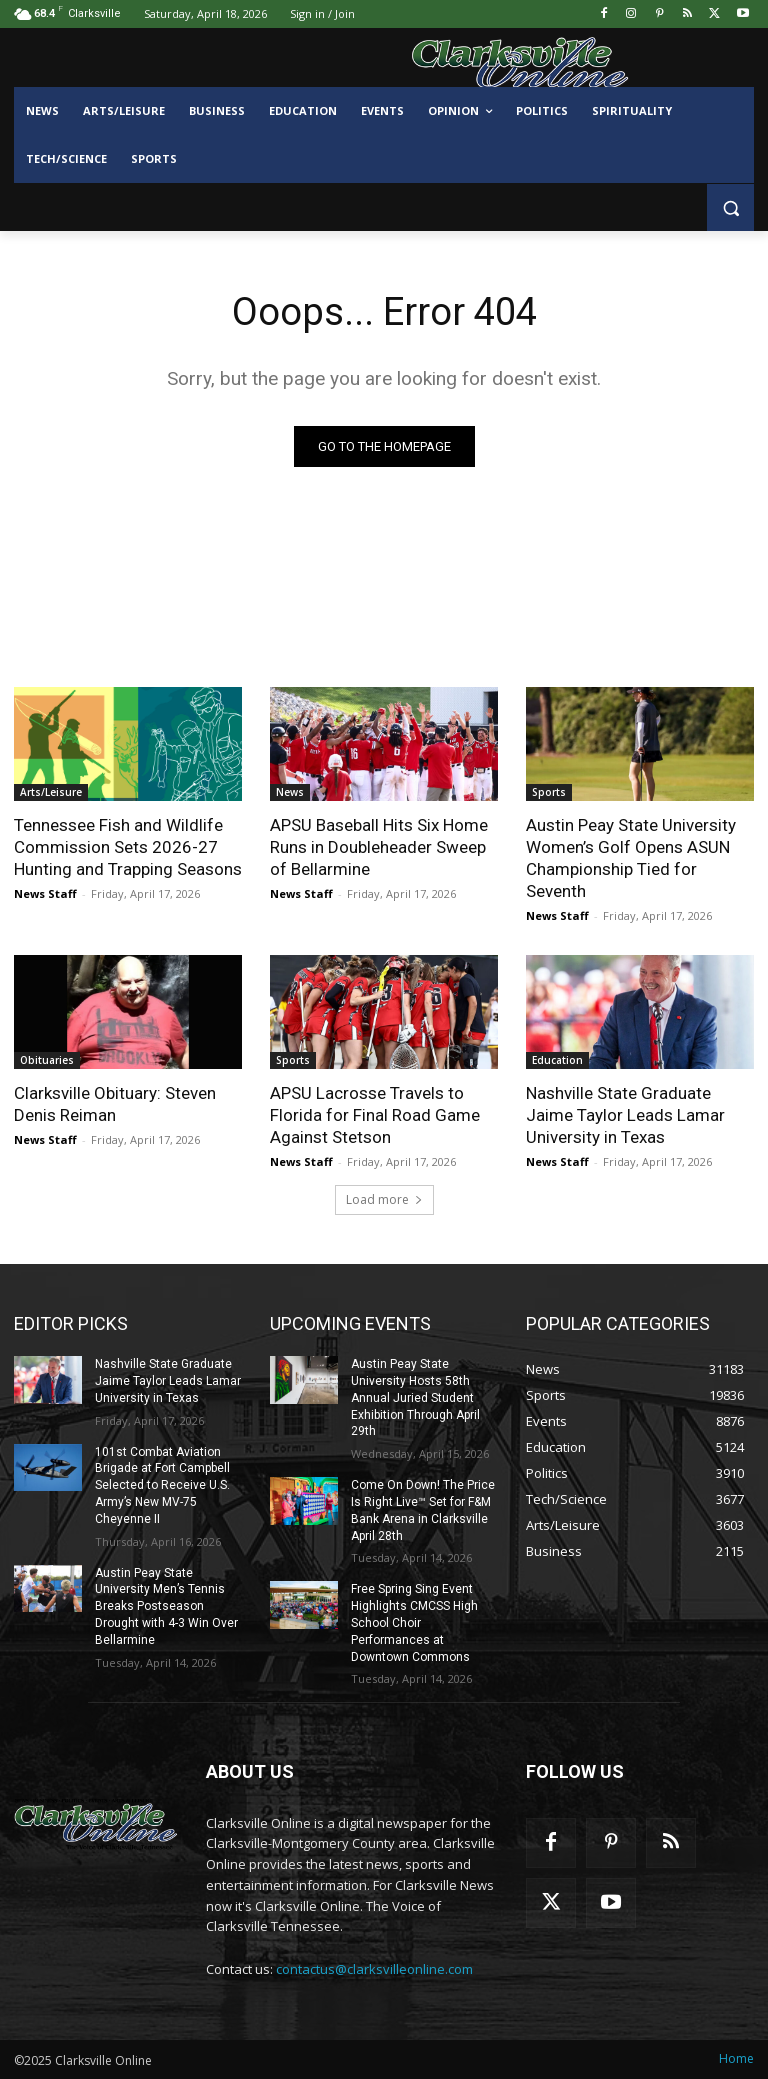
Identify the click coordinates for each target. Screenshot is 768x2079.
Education (557, 1060)
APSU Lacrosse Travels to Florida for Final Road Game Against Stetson (375, 1115)
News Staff (45, 893)
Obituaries (47, 1060)
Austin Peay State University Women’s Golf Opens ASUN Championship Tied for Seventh (631, 858)
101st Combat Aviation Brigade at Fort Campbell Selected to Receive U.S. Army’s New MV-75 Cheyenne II (162, 1485)
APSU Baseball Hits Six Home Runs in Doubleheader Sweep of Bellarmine (379, 847)
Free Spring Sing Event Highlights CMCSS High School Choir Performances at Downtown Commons (414, 1622)
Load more (384, 1199)
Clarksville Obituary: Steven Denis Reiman (115, 1104)
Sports (549, 792)
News (290, 792)
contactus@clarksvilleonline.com (374, 1969)
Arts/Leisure (51, 792)
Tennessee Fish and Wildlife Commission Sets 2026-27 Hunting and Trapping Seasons (128, 847)
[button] (730, 207)
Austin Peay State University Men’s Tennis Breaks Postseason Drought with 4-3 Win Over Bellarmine (166, 1606)
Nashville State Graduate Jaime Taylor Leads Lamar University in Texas (625, 1115)
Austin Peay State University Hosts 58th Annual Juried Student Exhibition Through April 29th (415, 1397)
